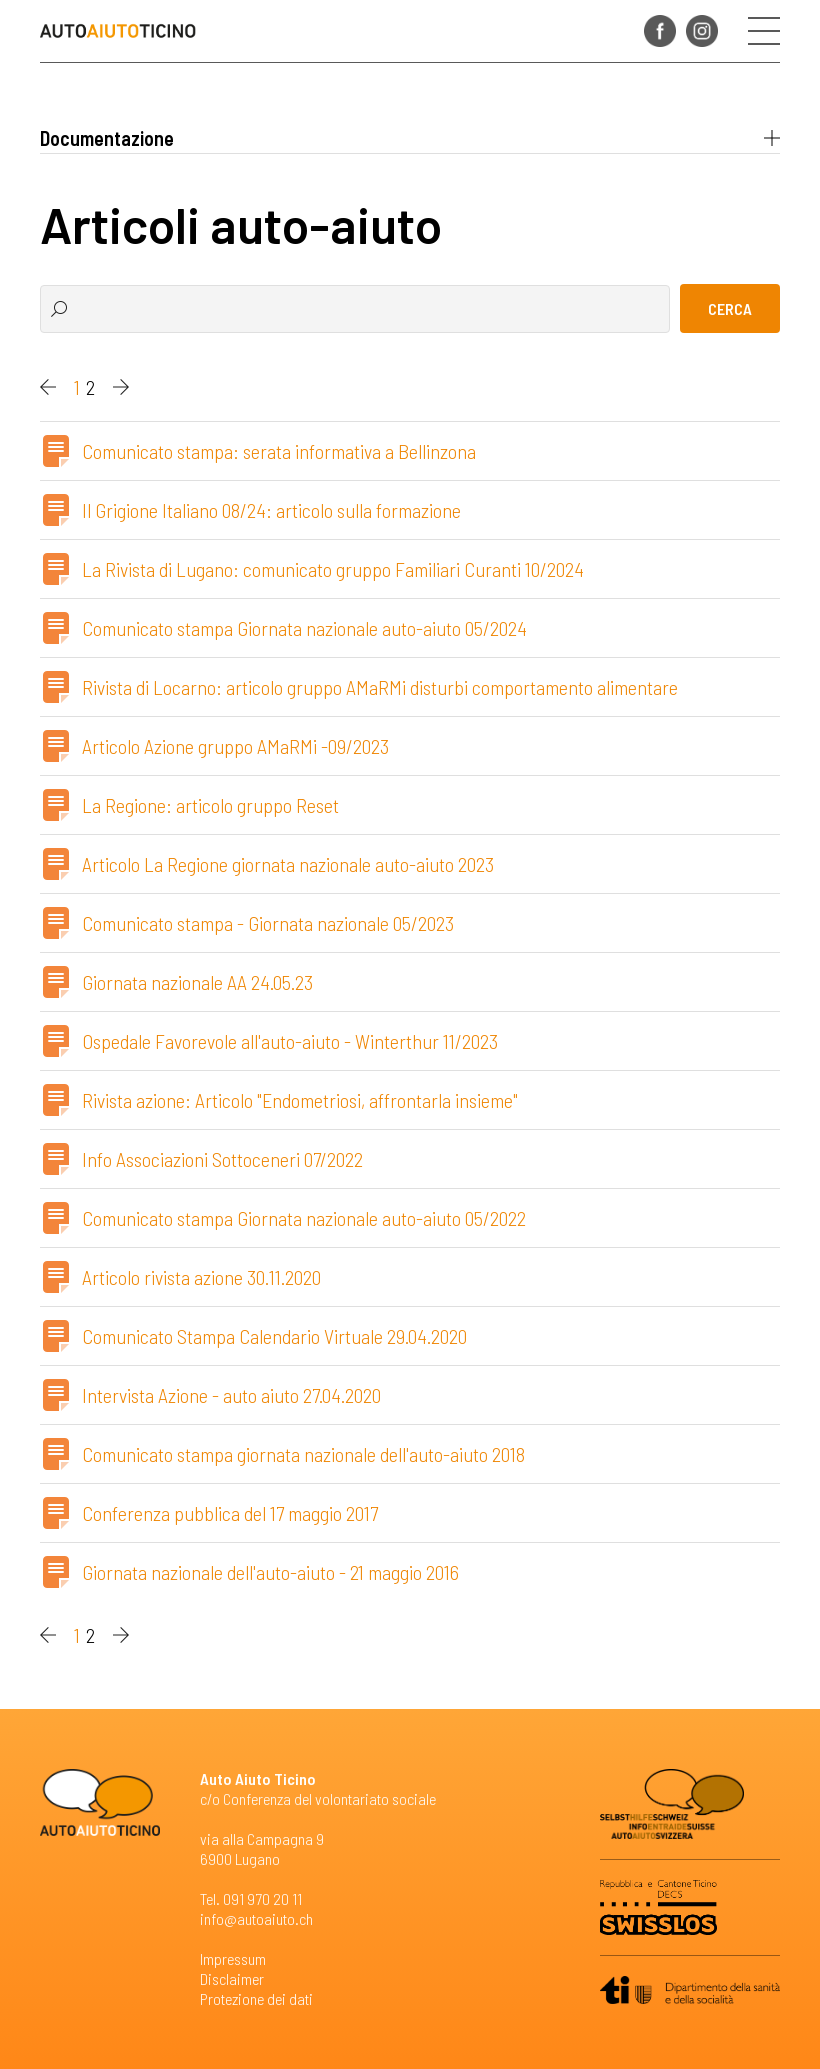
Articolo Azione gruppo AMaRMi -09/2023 (235, 746)
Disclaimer (232, 1978)
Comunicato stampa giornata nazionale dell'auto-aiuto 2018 (303, 1454)
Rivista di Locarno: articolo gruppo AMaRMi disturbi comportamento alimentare (380, 687)
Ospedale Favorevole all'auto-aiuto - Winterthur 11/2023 (290, 1041)
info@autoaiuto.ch (256, 1918)
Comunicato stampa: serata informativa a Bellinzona (279, 451)
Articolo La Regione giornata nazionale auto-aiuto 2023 (288, 864)
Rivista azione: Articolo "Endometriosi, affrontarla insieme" (300, 1100)
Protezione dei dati (256, 1998)
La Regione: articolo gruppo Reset (210, 805)
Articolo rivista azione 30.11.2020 (201, 1277)
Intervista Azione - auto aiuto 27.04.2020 (231, 1395)
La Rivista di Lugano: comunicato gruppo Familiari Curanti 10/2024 (333, 569)
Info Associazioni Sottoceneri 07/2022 (222, 1159)
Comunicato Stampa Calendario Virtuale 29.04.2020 (274, 1336)
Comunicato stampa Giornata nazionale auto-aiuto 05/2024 (304, 628)
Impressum (233, 1958)
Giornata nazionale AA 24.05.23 (197, 982)
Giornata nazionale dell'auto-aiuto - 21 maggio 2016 (270, 1572)
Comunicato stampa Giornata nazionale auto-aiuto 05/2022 (304, 1218)
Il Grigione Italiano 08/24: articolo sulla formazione (271, 510)
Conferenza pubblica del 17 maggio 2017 (230, 1513)
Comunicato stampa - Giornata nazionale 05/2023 (268, 923)
